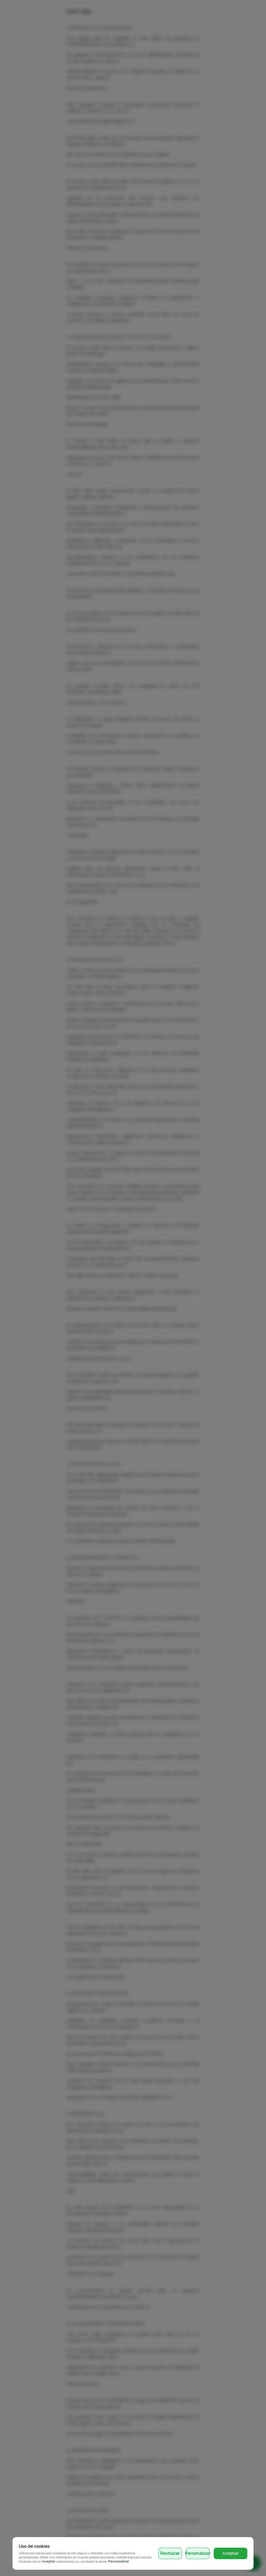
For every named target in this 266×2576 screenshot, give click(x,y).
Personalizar (198, 2553)
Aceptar (230, 2553)
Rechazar (170, 2553)
